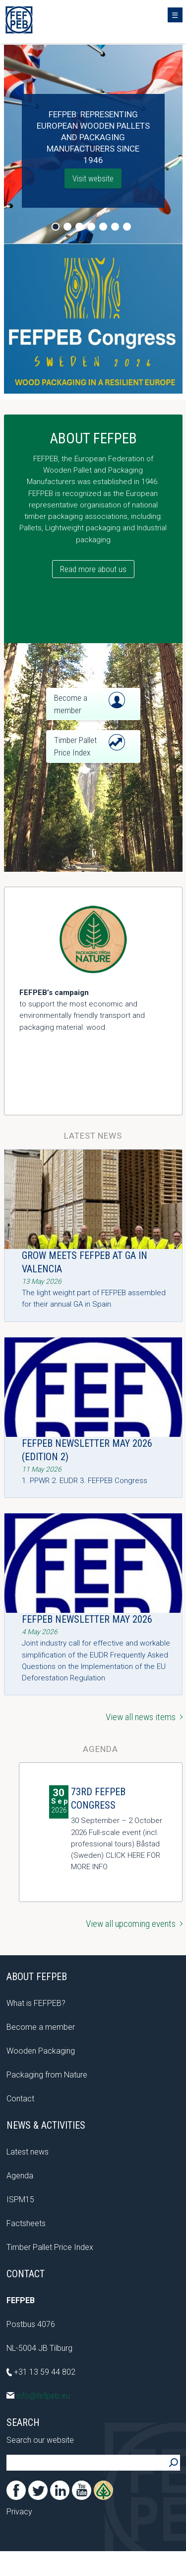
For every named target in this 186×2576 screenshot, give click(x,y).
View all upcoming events (134, 1923)
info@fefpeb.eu (38, 2396)
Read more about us (93, 569)
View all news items (144, 1717)
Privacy (19, 2511)
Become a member (40, 2027)
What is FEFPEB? (35, 2003)
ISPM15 (20, 2199)
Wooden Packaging (40, 2051)
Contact (20, 2098)
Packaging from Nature (46, 2074)
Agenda (19, 2175)
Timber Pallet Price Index (49, 2247)
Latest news (27, 2152)
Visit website (93, 178)
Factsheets (26, 2223)
